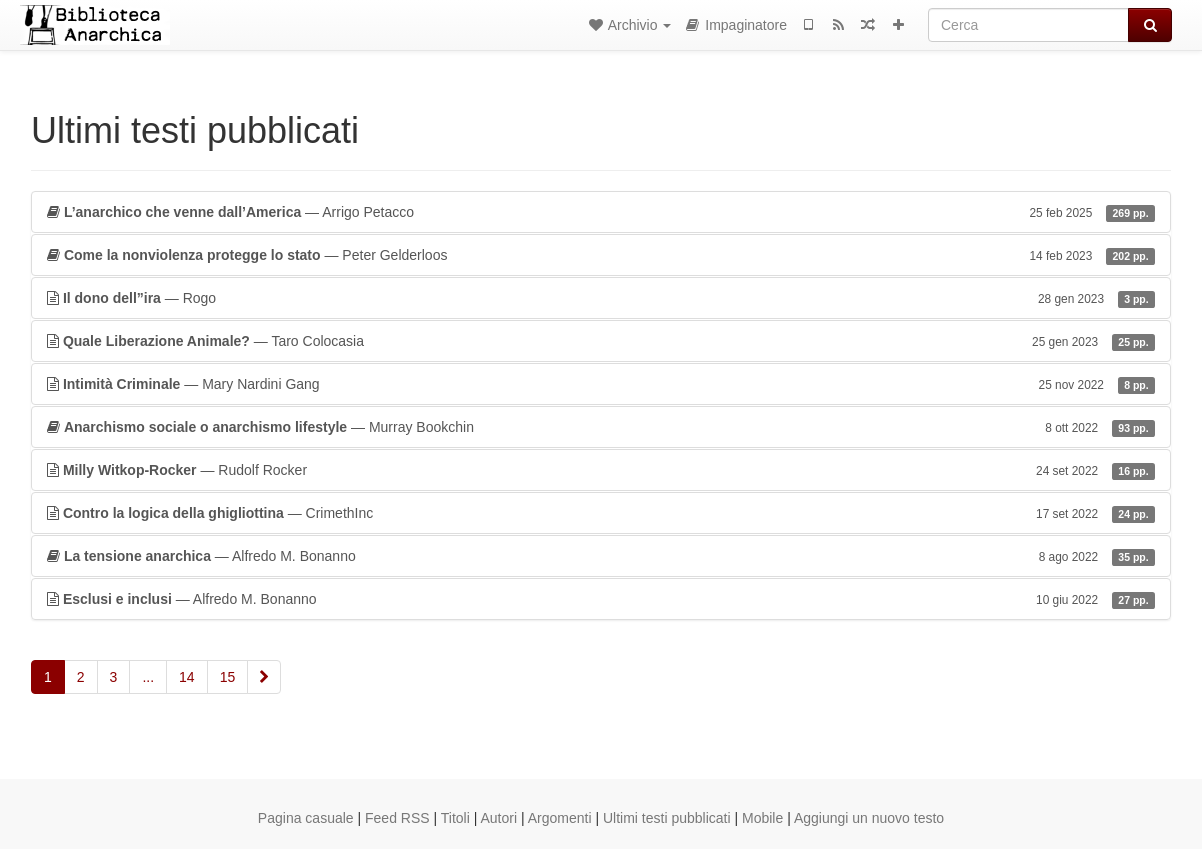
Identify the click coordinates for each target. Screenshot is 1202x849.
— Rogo (601, 298)
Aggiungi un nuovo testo (869, 818)
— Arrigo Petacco (601, 212)
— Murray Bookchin (601, 427)
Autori (499, 818)
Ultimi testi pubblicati (667, 818)
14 (187, 677)
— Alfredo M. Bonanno (601, 556)
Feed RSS (397, 818)
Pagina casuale (306, 818)
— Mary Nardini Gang (601, 384)
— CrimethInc (601, 513)
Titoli (455, 818)
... (148, 677)
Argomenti (560, 818)
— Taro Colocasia (601, 341)
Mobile (762, 818)
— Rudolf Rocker (601, 470)
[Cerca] (1028, 25)
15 (228, 677)
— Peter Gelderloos (601, 255)
